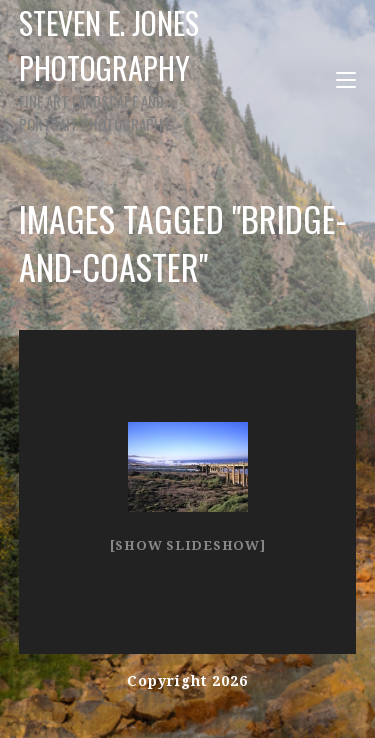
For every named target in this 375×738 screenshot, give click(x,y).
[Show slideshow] (188, 545)
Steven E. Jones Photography (117, 67)
